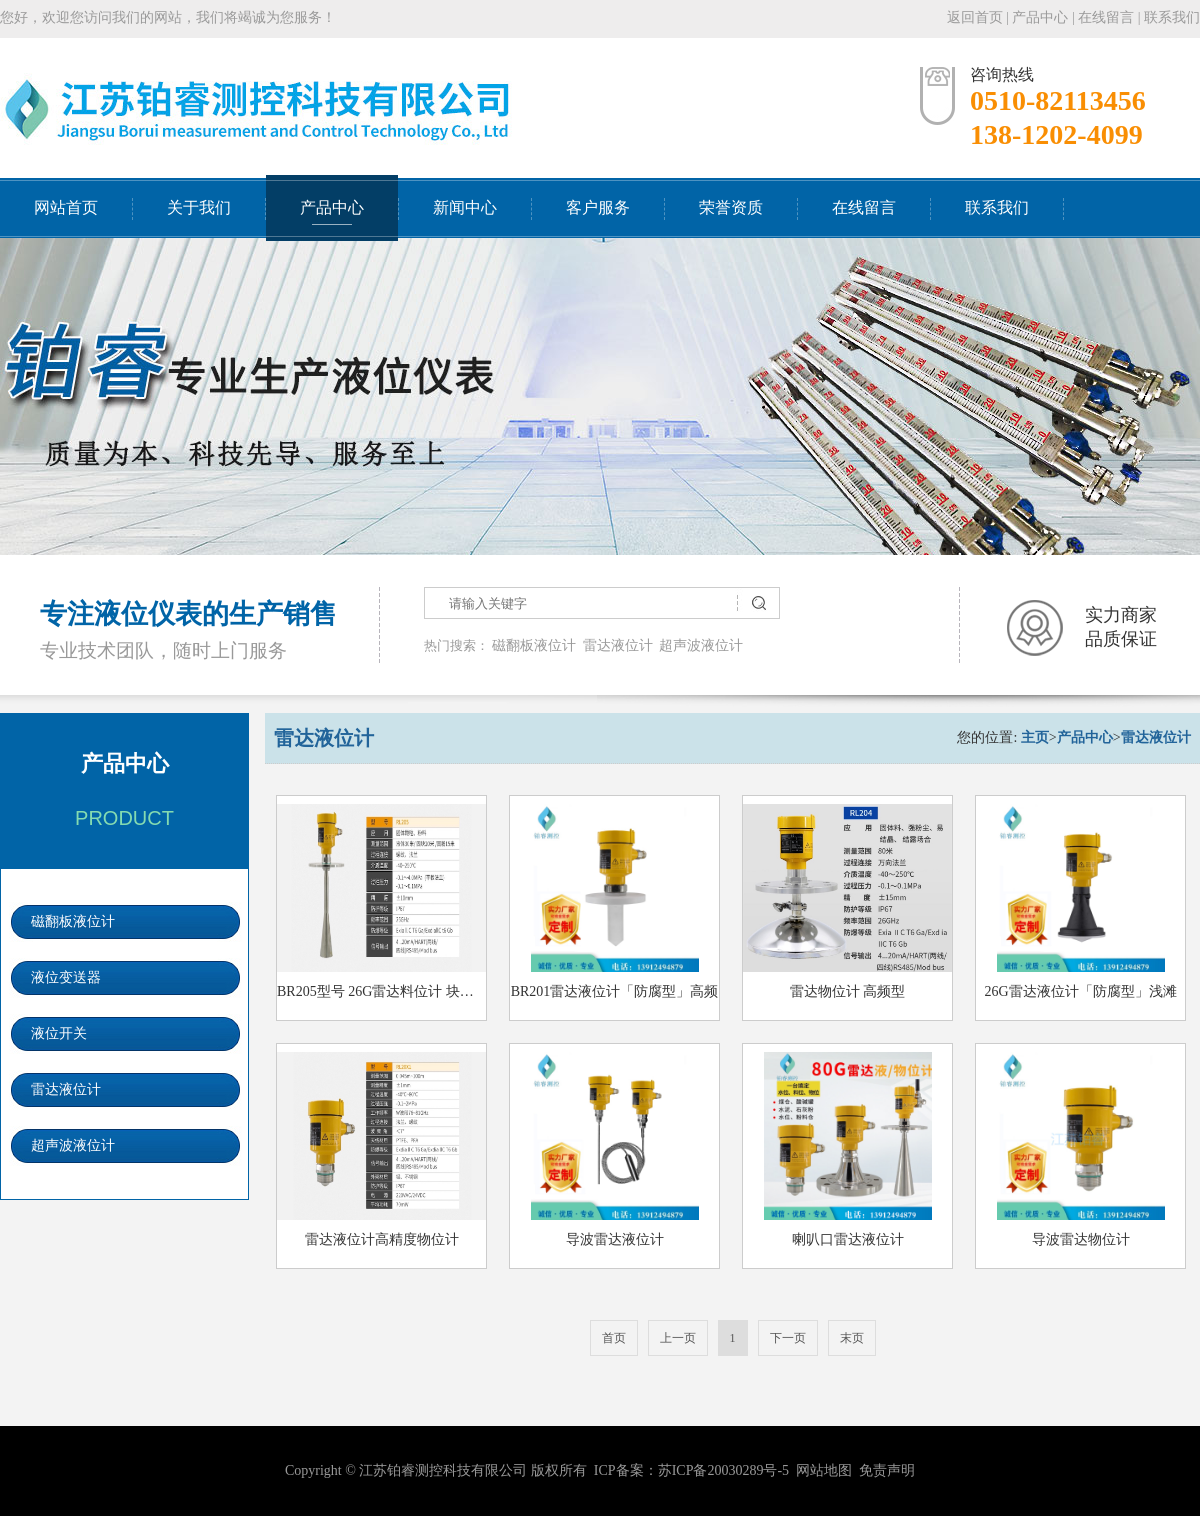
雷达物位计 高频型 (848, 991)
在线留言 (1106, 17)
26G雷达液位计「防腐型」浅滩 (1080, 991)
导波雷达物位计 (1081, 1239)
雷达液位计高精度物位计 (382, 1239)
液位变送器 (66, 977)
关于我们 (199, 207)
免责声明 (887, 1470)
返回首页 (975, 17)
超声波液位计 (701, 645)
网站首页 (66, 207)
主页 (1035, 737)
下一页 (788, 1338)
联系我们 (1172, 17)
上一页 (678, 1338)
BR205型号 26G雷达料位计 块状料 (382, 991)
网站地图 (824, 1470)
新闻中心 (465, 207)
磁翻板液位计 (534, 645)
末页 (852, 1338)
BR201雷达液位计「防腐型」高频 (615, 991)
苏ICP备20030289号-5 (723, 1470)
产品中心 (1040, 17)
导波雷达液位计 (615, 1239)
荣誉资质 (731, 207)
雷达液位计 (618, 645)
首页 (614, 1338)
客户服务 (598, 207)
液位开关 (59, 1033)
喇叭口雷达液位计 (848, 1239)
